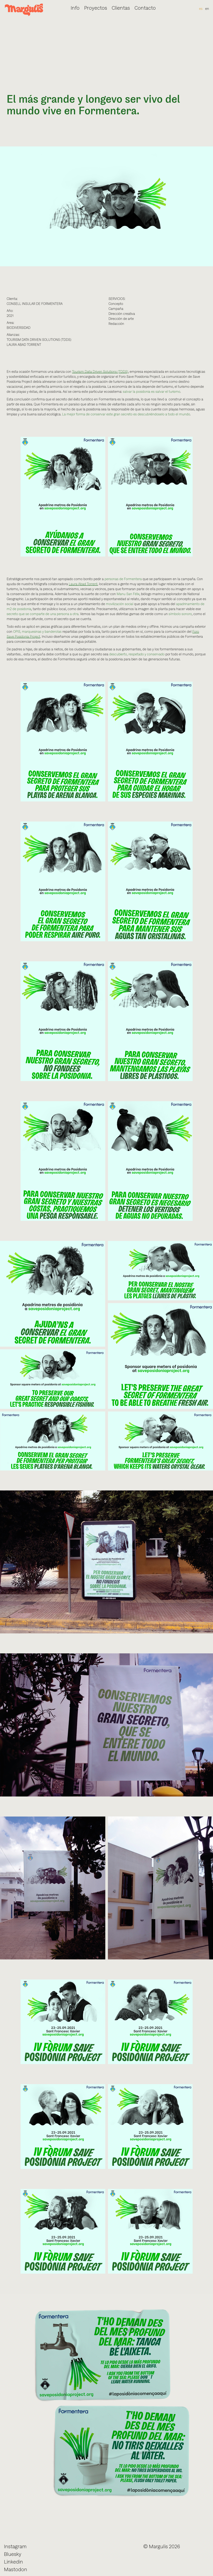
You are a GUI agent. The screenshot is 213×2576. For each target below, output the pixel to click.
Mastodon (15, 2569)
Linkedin (13, 2561)
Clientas (121, 7)
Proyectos (95, 7)
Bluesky (12, 2554)
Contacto (145, 7)
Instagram (15, 2546)
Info (75, 7)
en (207, 8)
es (201, 8)
